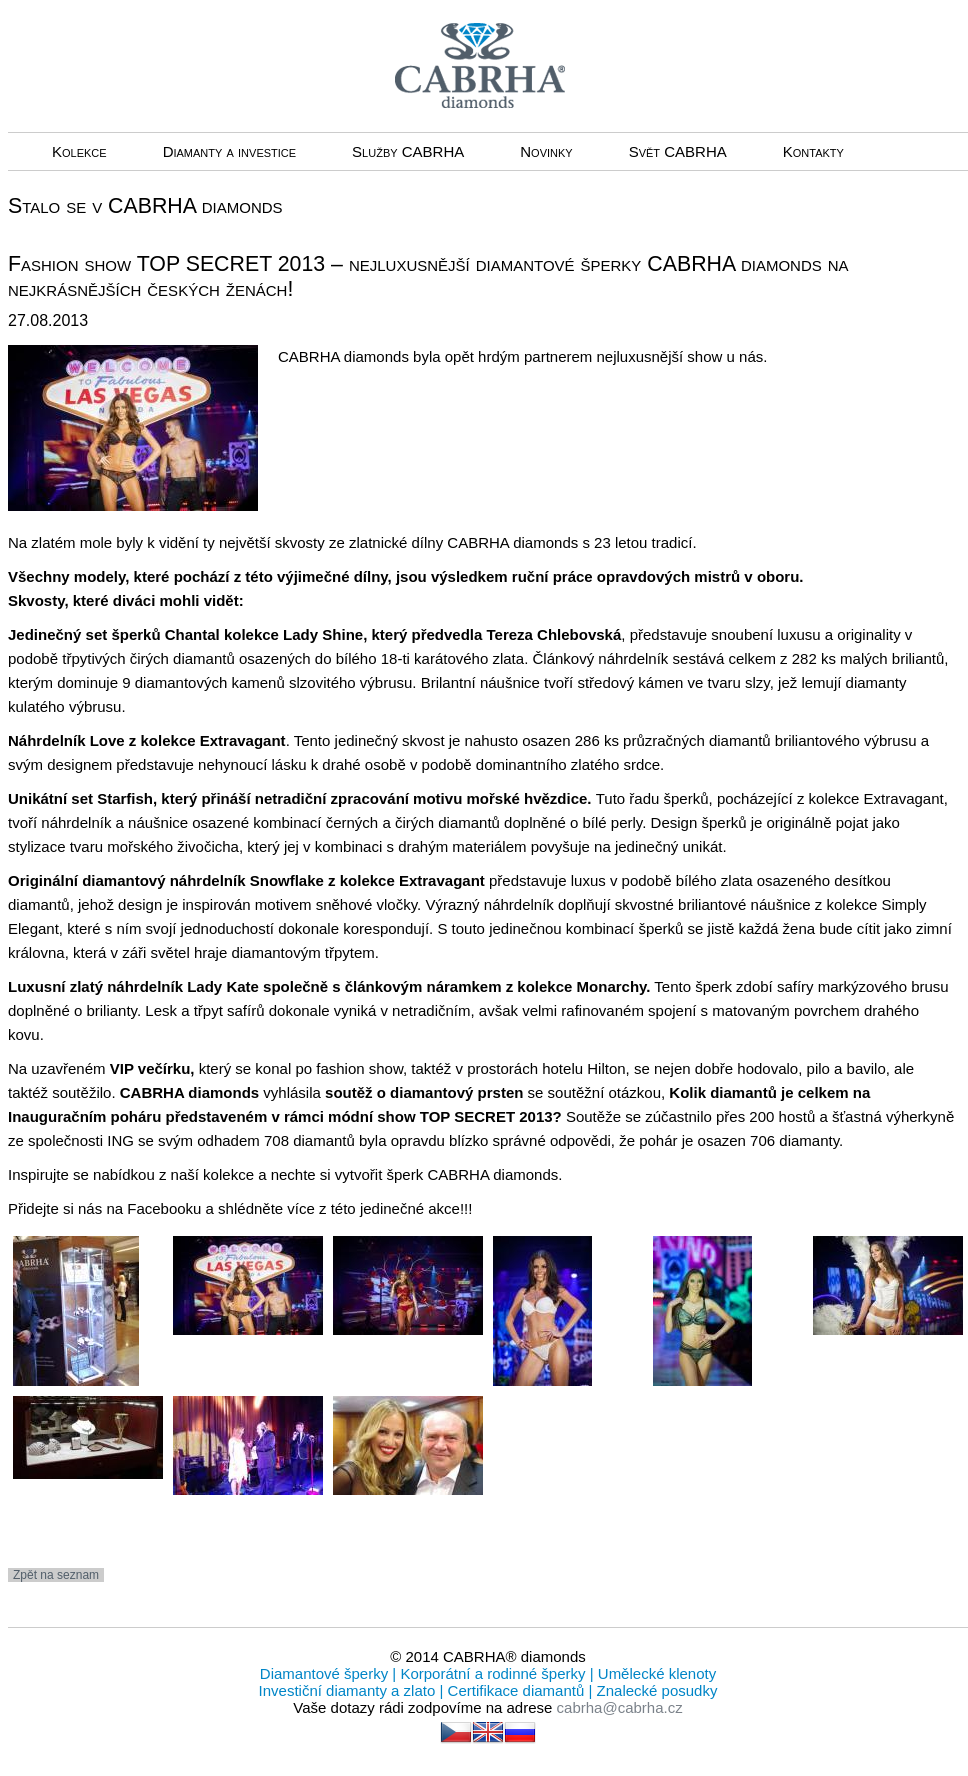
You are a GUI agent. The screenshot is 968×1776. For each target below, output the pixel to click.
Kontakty (813, 151)
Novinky (546, 151)
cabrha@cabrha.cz (620, 1707)
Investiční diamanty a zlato (349, 1690)
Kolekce (79, 151)
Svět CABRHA (678, 151)
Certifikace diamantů (515, 1690)
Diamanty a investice (229, 151)
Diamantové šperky (326, 1673)
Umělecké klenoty (655, 1673)
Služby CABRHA (408, 151)
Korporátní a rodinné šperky (490, 1673)
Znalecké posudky (654, 1690)
